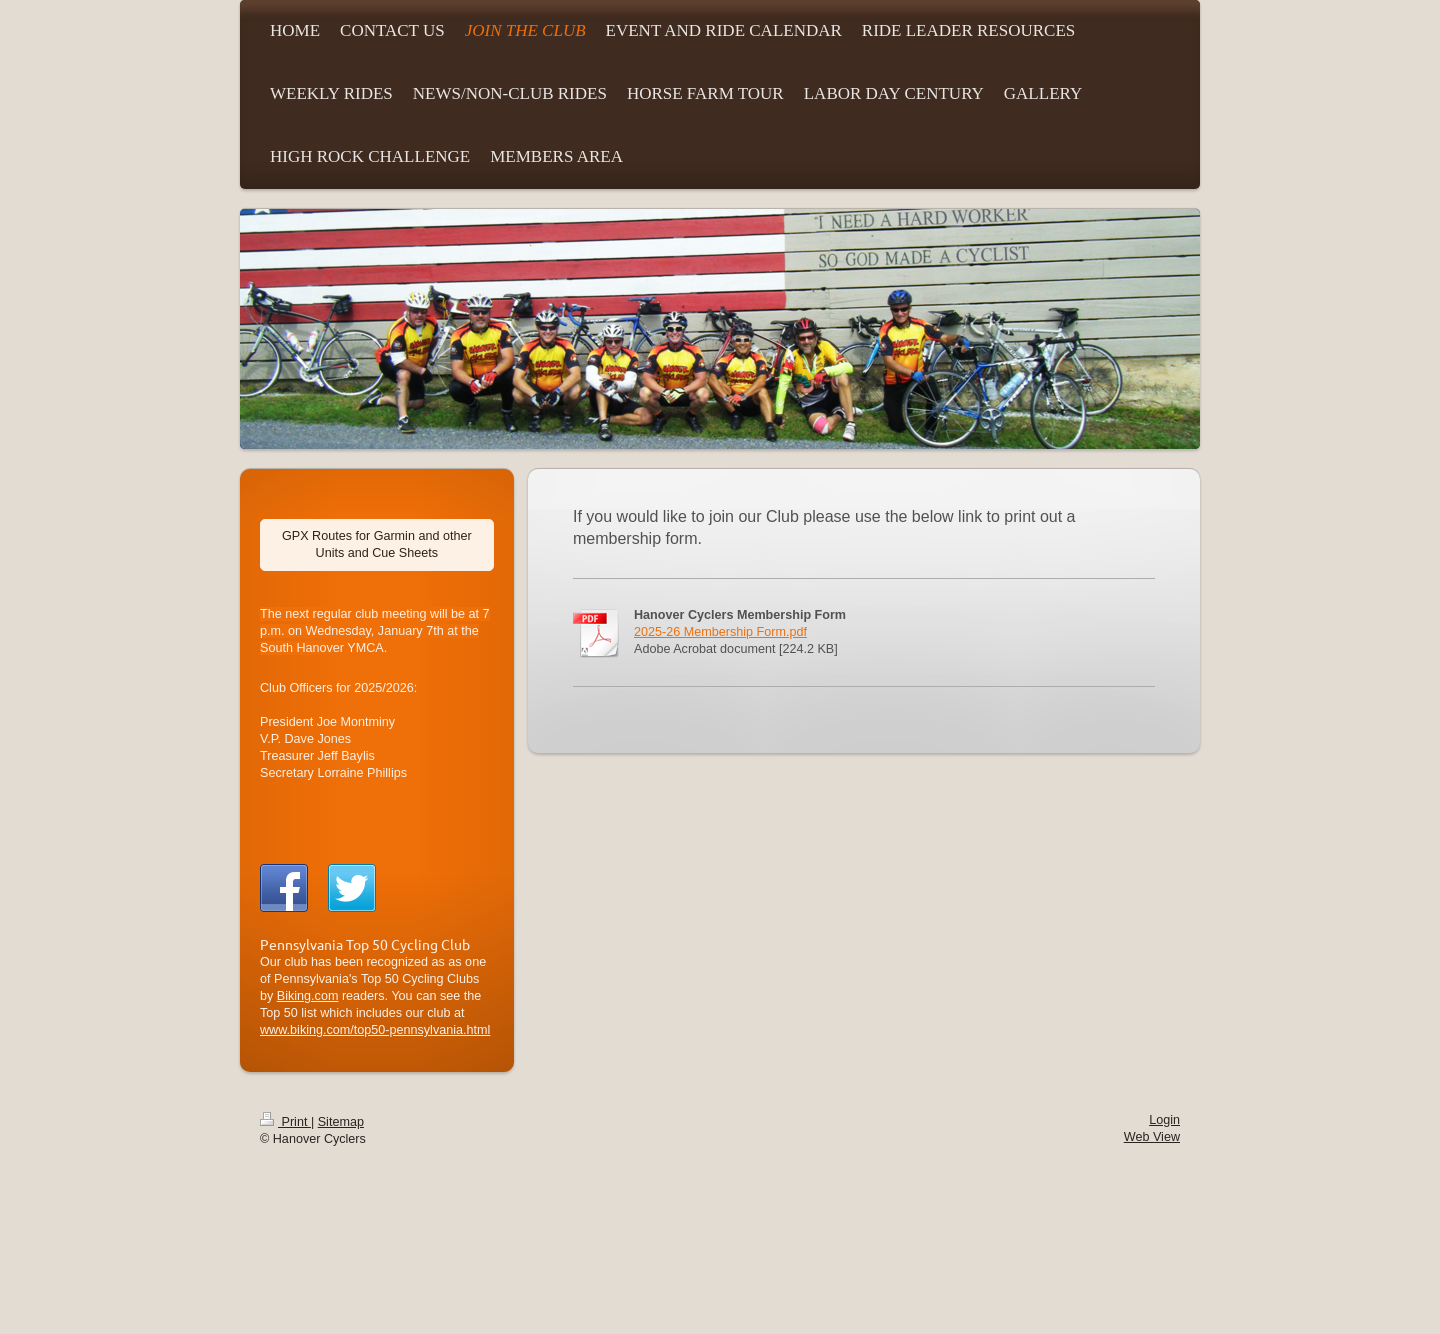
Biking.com (308, 996)
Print (285, 1122)
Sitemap (341, 1122)
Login (1164, 1120)
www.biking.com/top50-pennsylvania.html (375, 1030)
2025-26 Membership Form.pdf (720, 632)
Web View (1152, 1137)
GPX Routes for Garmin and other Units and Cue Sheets (377, 544)
